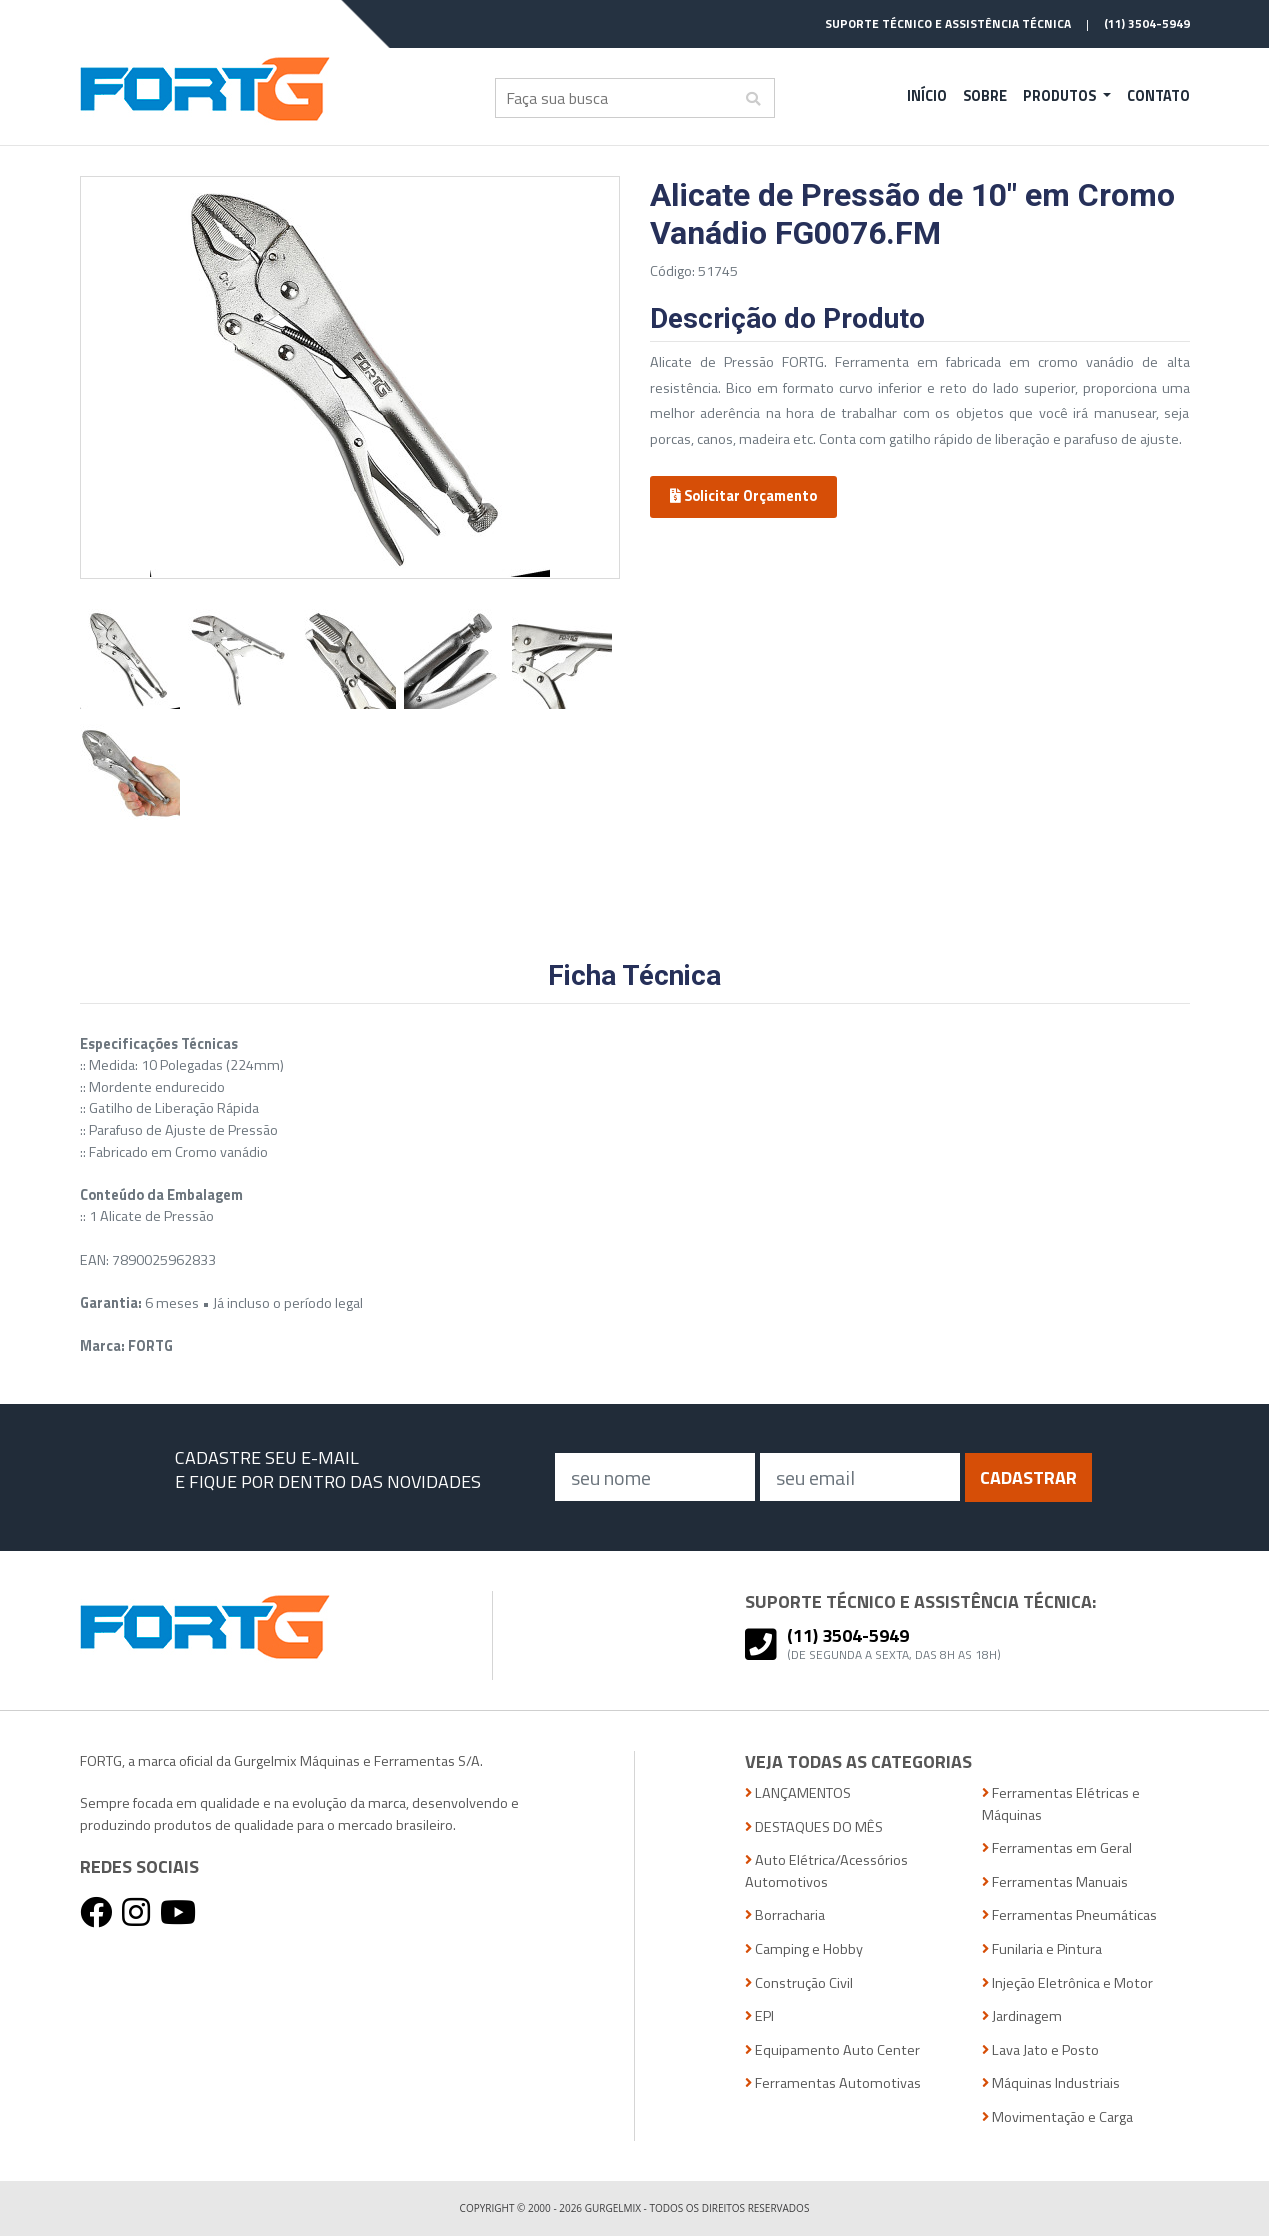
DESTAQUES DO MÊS (814, 1827)
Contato (1158, 96)
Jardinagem (1022, 2016)
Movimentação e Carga (1057, 2117)
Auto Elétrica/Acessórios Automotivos (826, 1871)
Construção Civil (799, 1983)
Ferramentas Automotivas (833, 2083)
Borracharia (785, 1915)
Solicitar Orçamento (743, 496)
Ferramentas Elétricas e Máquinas (1061, 1804)
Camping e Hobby (804, 1949)
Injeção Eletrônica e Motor (1067, 1983)
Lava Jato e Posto (1040, 2050)
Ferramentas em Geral (1057, 1848)
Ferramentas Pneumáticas (1069, 1915)
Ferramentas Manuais (1055, 1882)
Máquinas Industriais (1051, 2083)
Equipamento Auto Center (832, 2050)
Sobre (985, 96)
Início (927, 96)
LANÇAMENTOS (798, 1793)
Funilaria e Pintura (1042, 1949)
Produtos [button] (1061, 96)
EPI (759, 2016)
